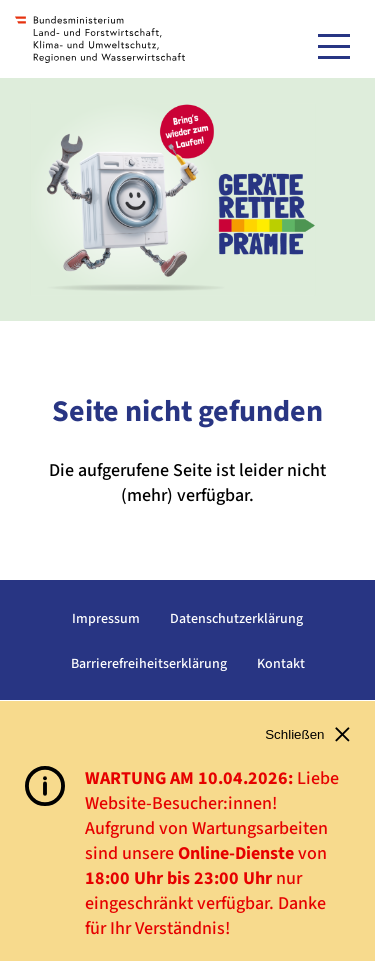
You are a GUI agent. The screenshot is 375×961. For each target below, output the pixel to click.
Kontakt (281, 664)
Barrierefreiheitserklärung (149, 664)
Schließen (307, 734)
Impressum (106, 619)
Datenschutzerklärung (236, 619)
